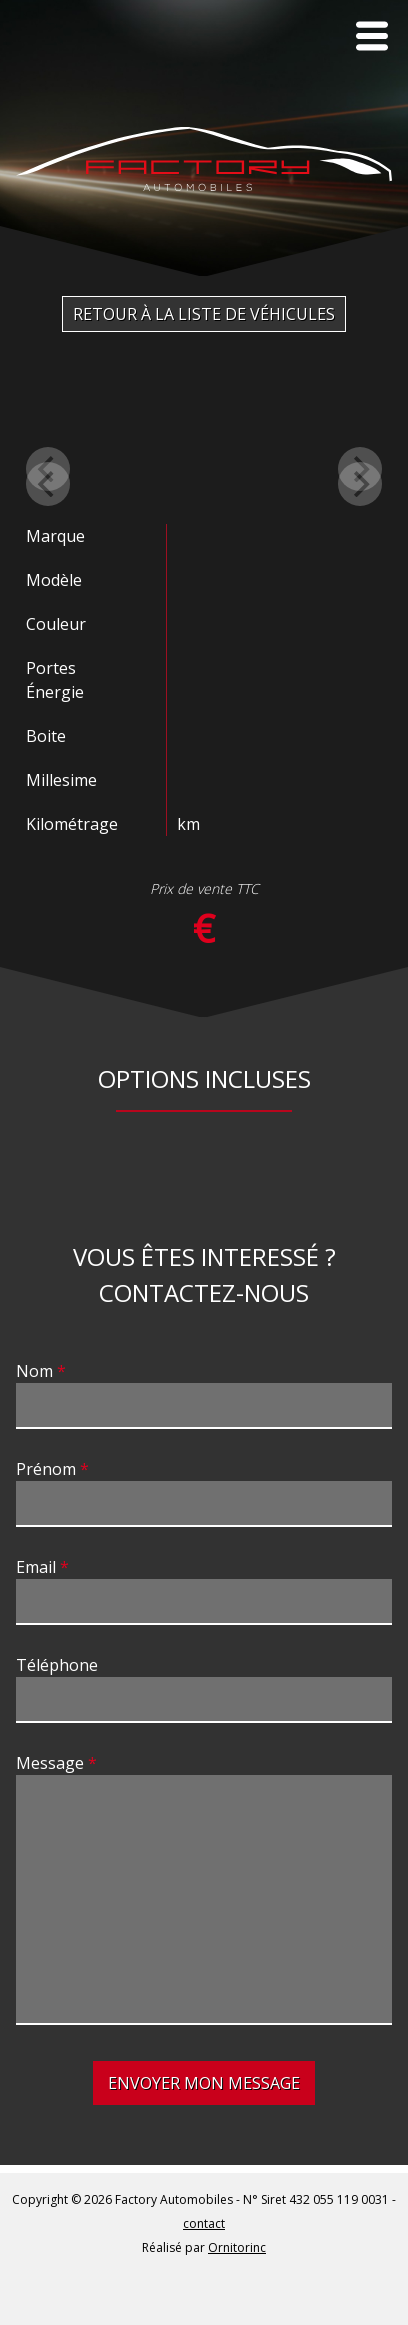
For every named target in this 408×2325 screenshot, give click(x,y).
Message (50, 1763)
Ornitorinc (237, 2247)
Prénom (46, 1469)
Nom (34, 1371)
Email (36, 1567)
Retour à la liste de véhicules (204, 314)
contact (204, 2223)
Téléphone (57, 1665)
